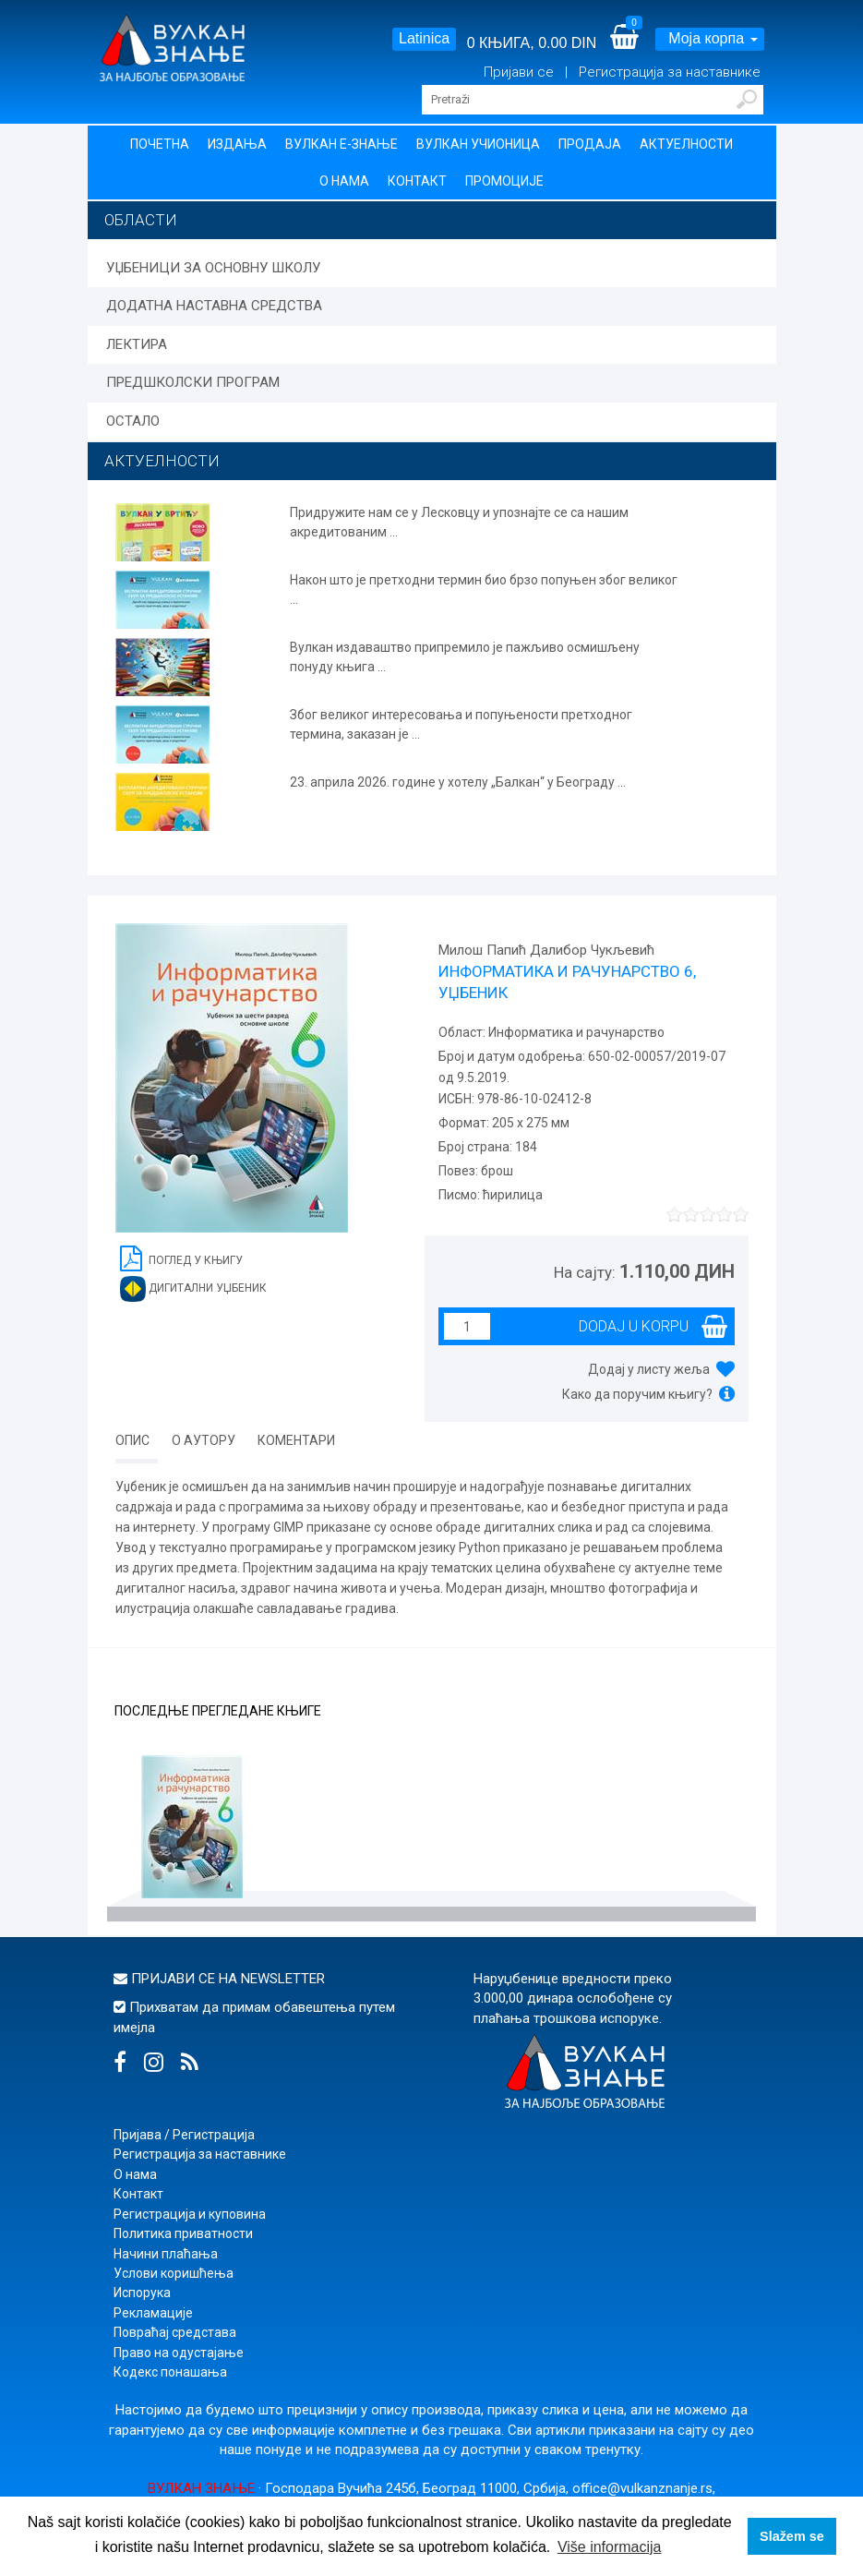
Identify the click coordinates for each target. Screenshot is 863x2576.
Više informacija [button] (609, 2547)
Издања (237, 144)
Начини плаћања (166, 2253)
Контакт (417, 181)
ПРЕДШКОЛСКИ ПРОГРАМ (193, 382)
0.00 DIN (567, 43)
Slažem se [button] (792, 2536)
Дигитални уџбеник (193, 1289)
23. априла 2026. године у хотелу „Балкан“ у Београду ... (458, 782)
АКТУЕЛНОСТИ (162, 460)
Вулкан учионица (478, 144)
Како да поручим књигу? (637, 1394)
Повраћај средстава (175, 2332)
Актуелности (686, 144)
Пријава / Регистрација (184, 2134)
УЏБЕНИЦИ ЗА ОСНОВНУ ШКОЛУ (213, 267)
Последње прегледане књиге (217, 1711)
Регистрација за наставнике (670, 72)
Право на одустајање (179, 2352)
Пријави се (520, 72)
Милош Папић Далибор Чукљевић (546, 950)
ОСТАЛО (133, 421)
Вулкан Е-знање (341, 144)
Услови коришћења (174, 2273)
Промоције (504, 181)
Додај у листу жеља (649, 1369)
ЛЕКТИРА (136, 344)
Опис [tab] (132, 1440)
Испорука (142, 2292)
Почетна (159, 144)
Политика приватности (183, 2233)
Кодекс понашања (170, 2372)
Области (140, 220)
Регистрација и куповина (190, 2214)
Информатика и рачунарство (575, 1032)
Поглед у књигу (181, 1257)
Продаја (589, 144)
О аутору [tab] (203, 1440)
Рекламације (153, 2312)
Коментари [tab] (296, 1440)
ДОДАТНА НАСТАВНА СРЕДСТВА (214, 305)
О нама (344, 181)
